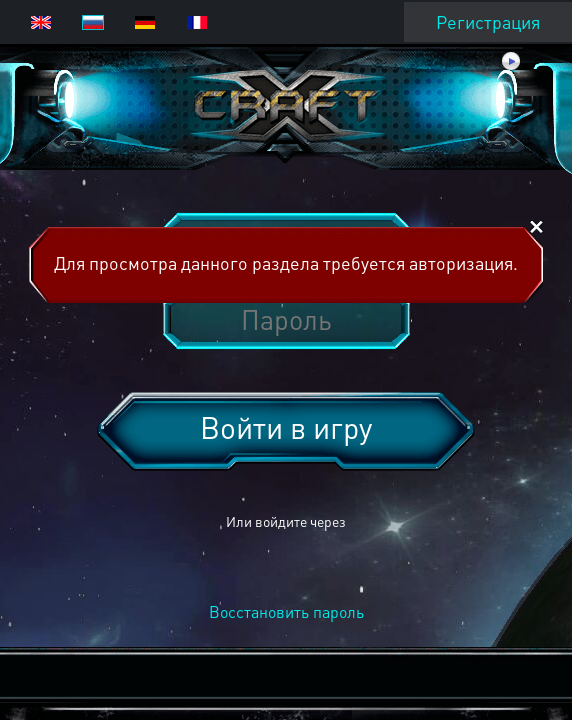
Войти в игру (286, 427)
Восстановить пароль (286, 611)
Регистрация (488, 21)
